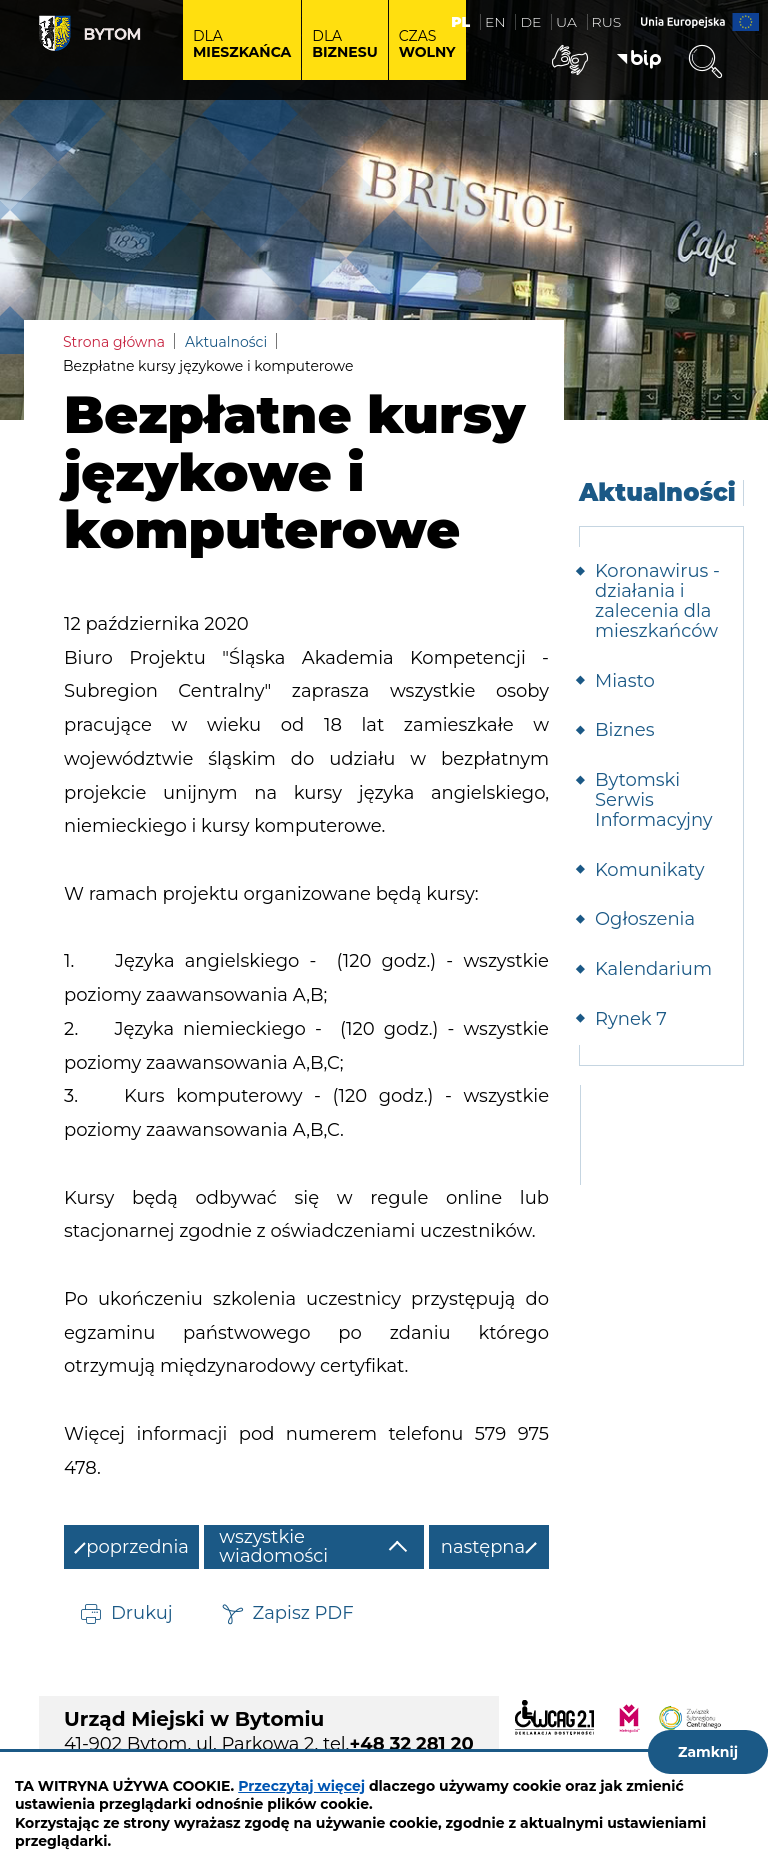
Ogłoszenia (645, 919)
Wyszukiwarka (705, 62)
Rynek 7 (631, 1019)
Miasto (625, 681)
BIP (639, 60)
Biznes (624, 730)
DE (530, 22)
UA (566, 22)
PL (460, 22)
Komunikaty (649, 870)
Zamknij (708, 1752)
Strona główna (114, 342)
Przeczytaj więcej (301, 1786)
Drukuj (142, 1613)
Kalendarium (653, 969)
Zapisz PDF (303, 1613)
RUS (607, 22)
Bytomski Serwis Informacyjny (654, 800)
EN (495, 22)
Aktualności (226, 342)
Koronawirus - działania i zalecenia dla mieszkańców (657, 600)
